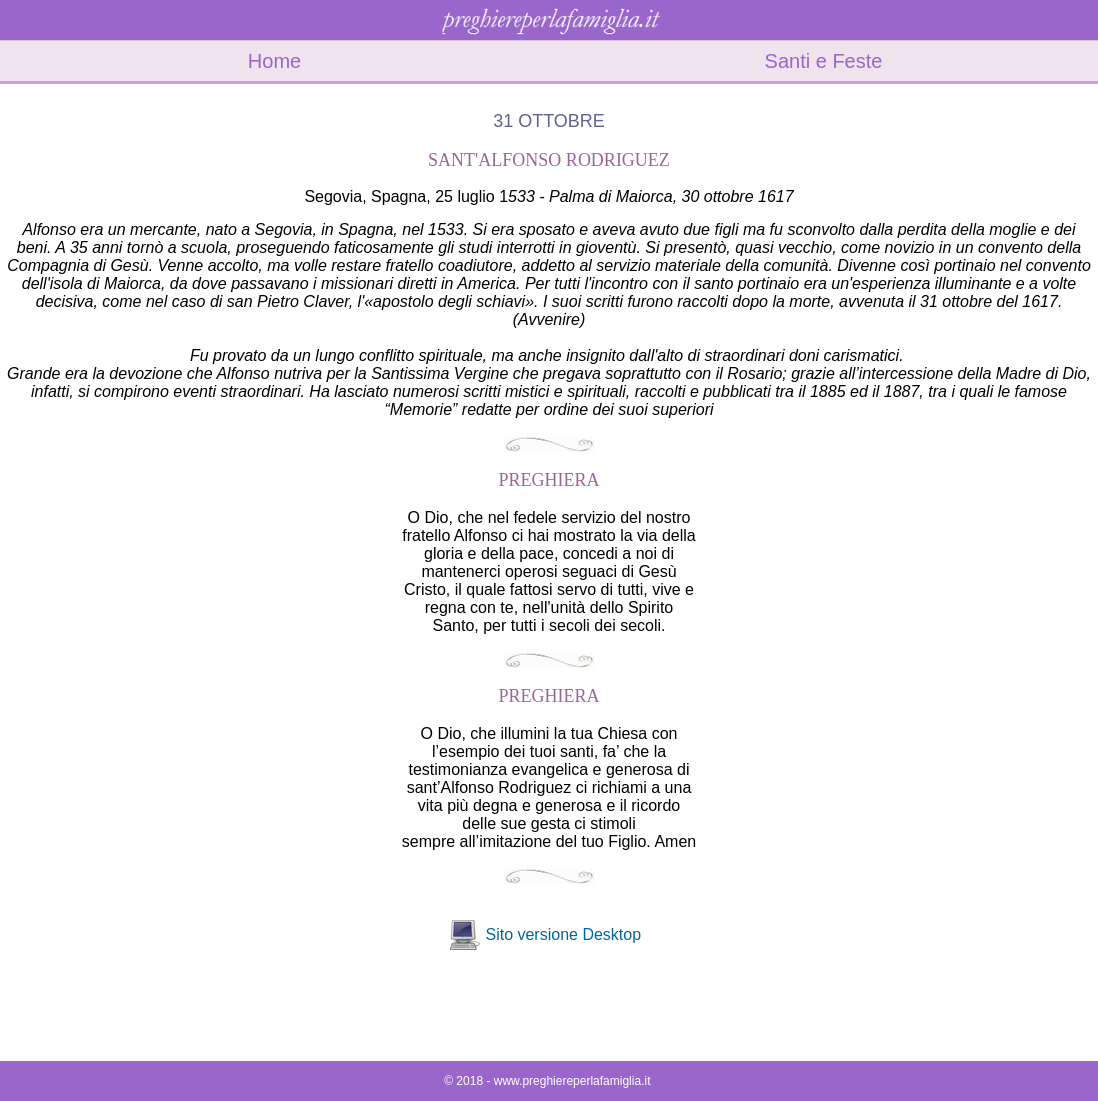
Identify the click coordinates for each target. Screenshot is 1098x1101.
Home (274, 61)
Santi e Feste (824, 61)
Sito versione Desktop (563, 934)
